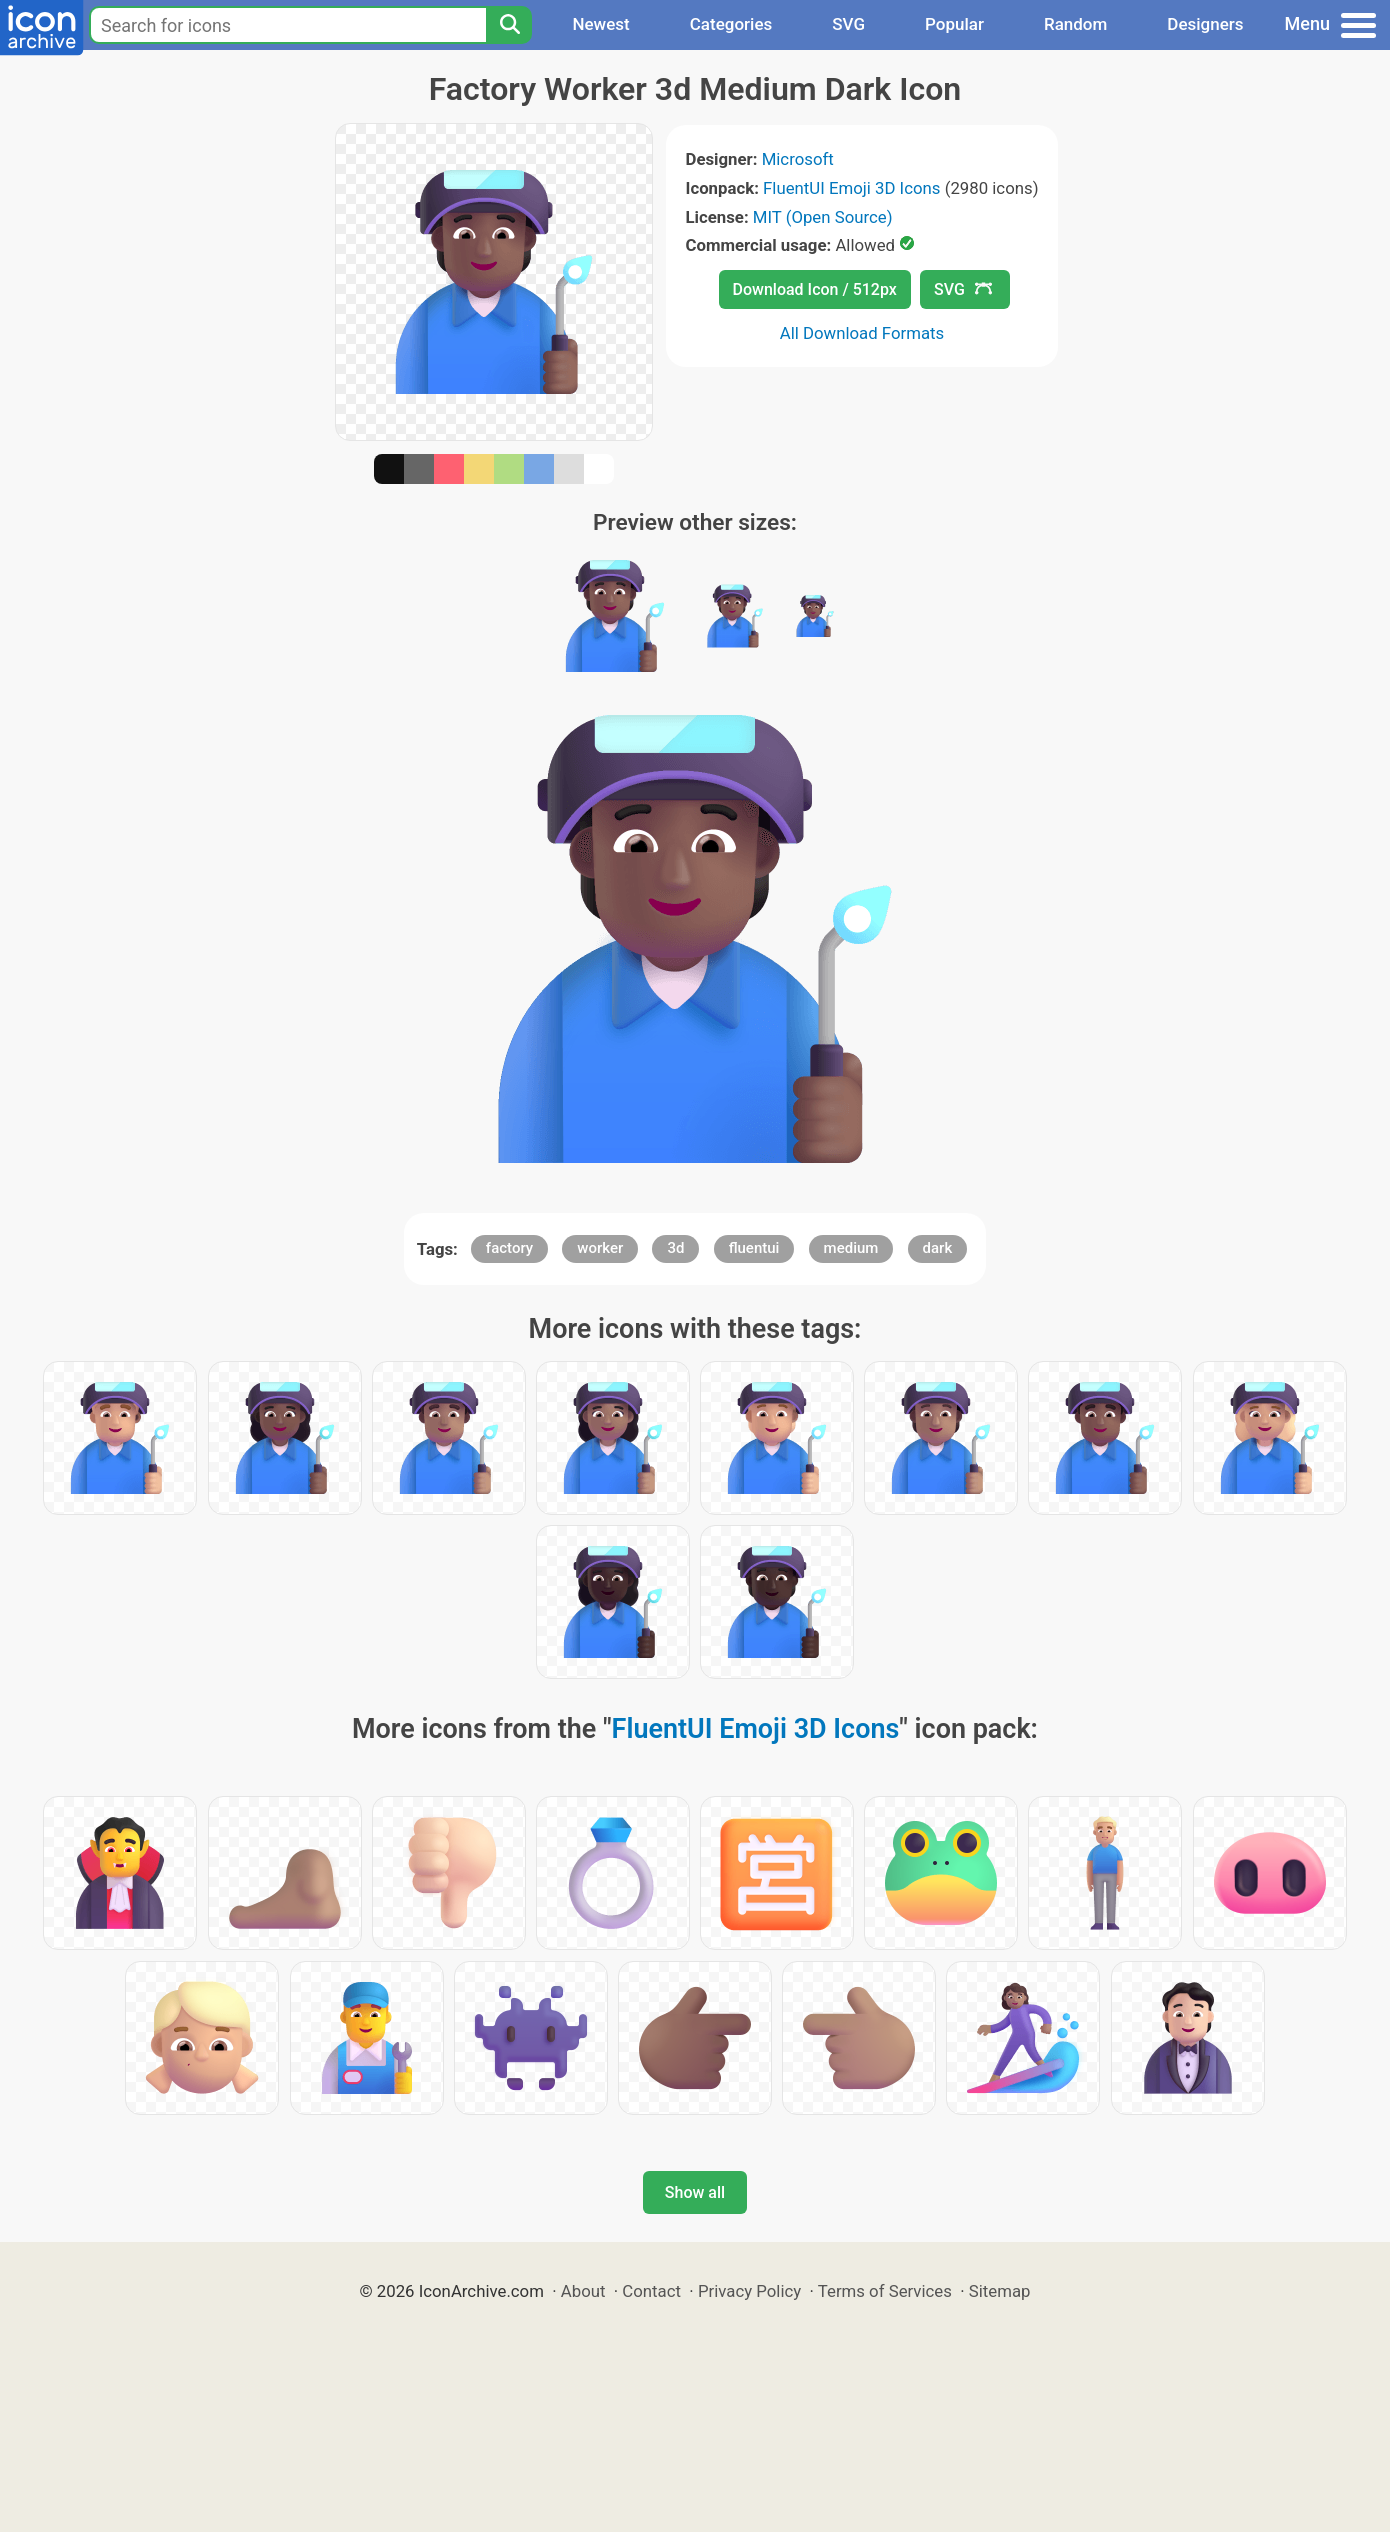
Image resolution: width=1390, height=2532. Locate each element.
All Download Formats (862, 333)
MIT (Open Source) (823, 217)
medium (851, 1248)
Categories (731, 24)
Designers (1205, 24)
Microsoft (798, 159)
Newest (600, 24)
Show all (695, 2192)
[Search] (509, 25)
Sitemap (1000, 2291)
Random (1075, 24)
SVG (848, 24)
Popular (954, 24)
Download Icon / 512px (815, 289)
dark (938, 1248)
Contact (651, 2291)
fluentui (754, 1248)
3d (675, 1248)
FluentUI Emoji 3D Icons (851, 188)
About (583, 2291)
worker (600, 1248)
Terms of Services (885, 2291)
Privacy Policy (749, 2291)
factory (509, 1248)
